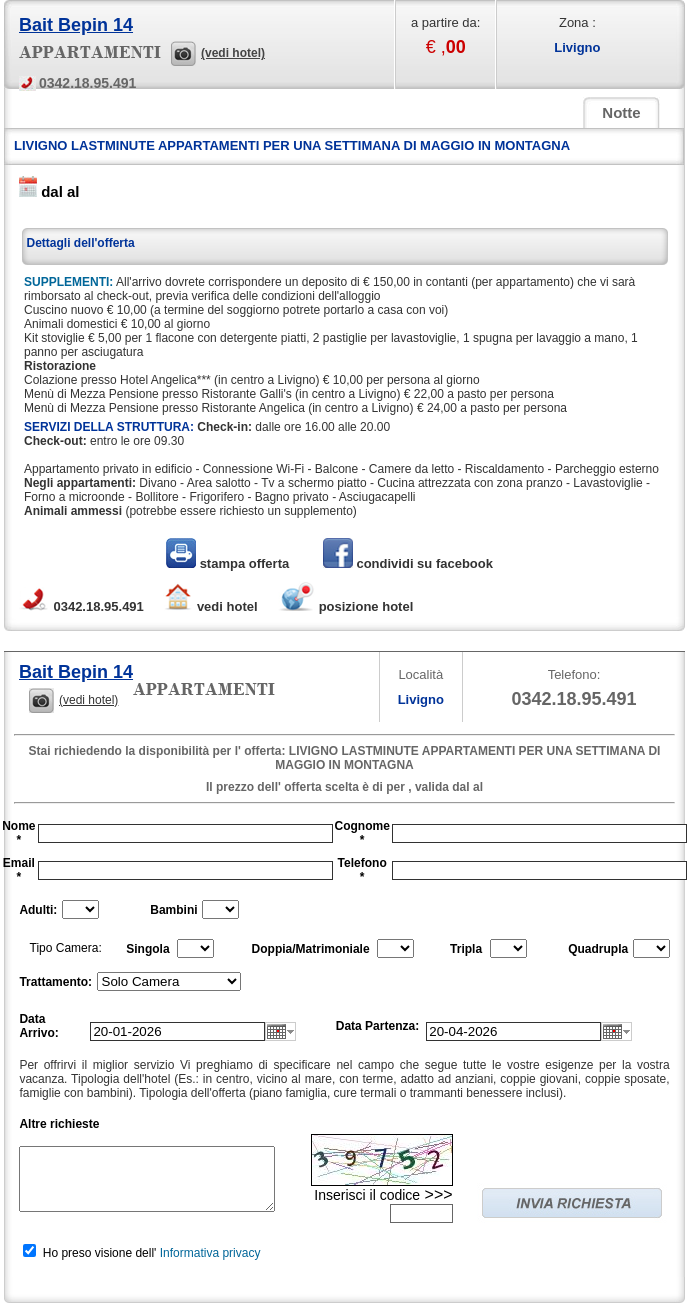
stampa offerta (229, 563)
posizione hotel (345, 606)
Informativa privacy (210, 1253)
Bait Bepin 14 (76, 25)
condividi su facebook (408, 563)
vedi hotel (210, 606)
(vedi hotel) (233, 53)
